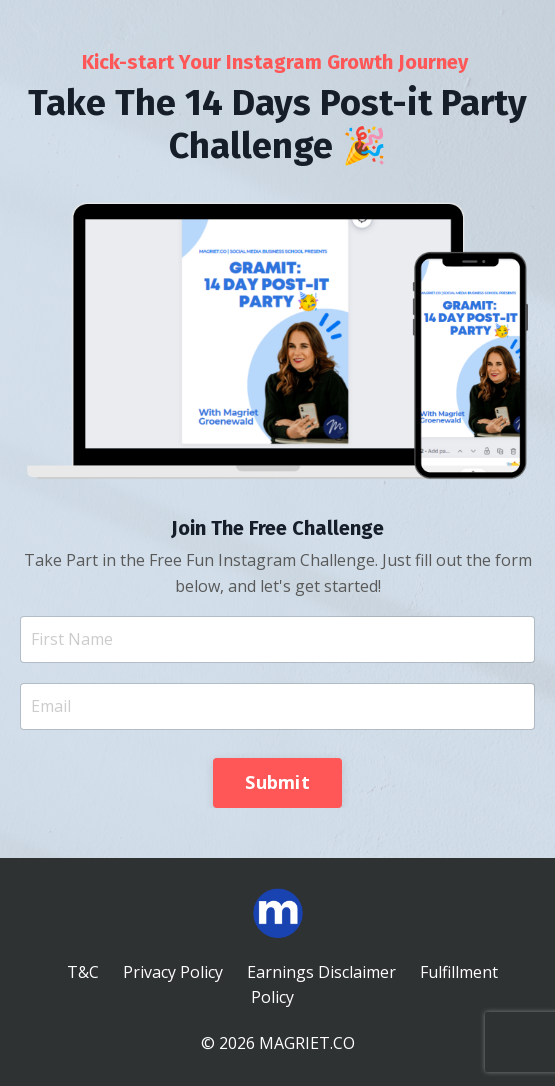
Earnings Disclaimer (321, 972)
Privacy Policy (173, 972)
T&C (83, 972)
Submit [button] (277, 782)
